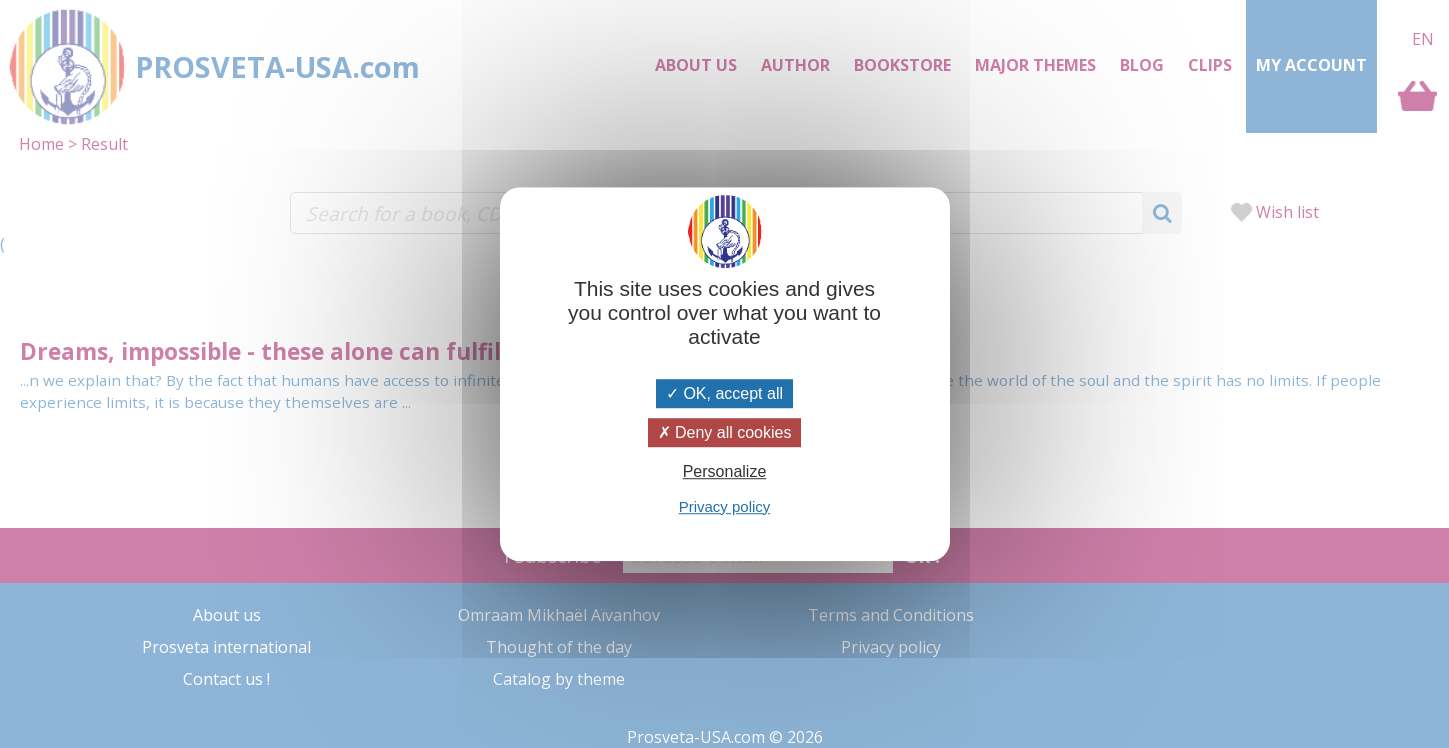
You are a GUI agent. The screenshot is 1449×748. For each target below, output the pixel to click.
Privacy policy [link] (725, 506)
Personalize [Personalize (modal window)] (725, 472)
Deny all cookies (725, 432)
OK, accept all (724, 393)
